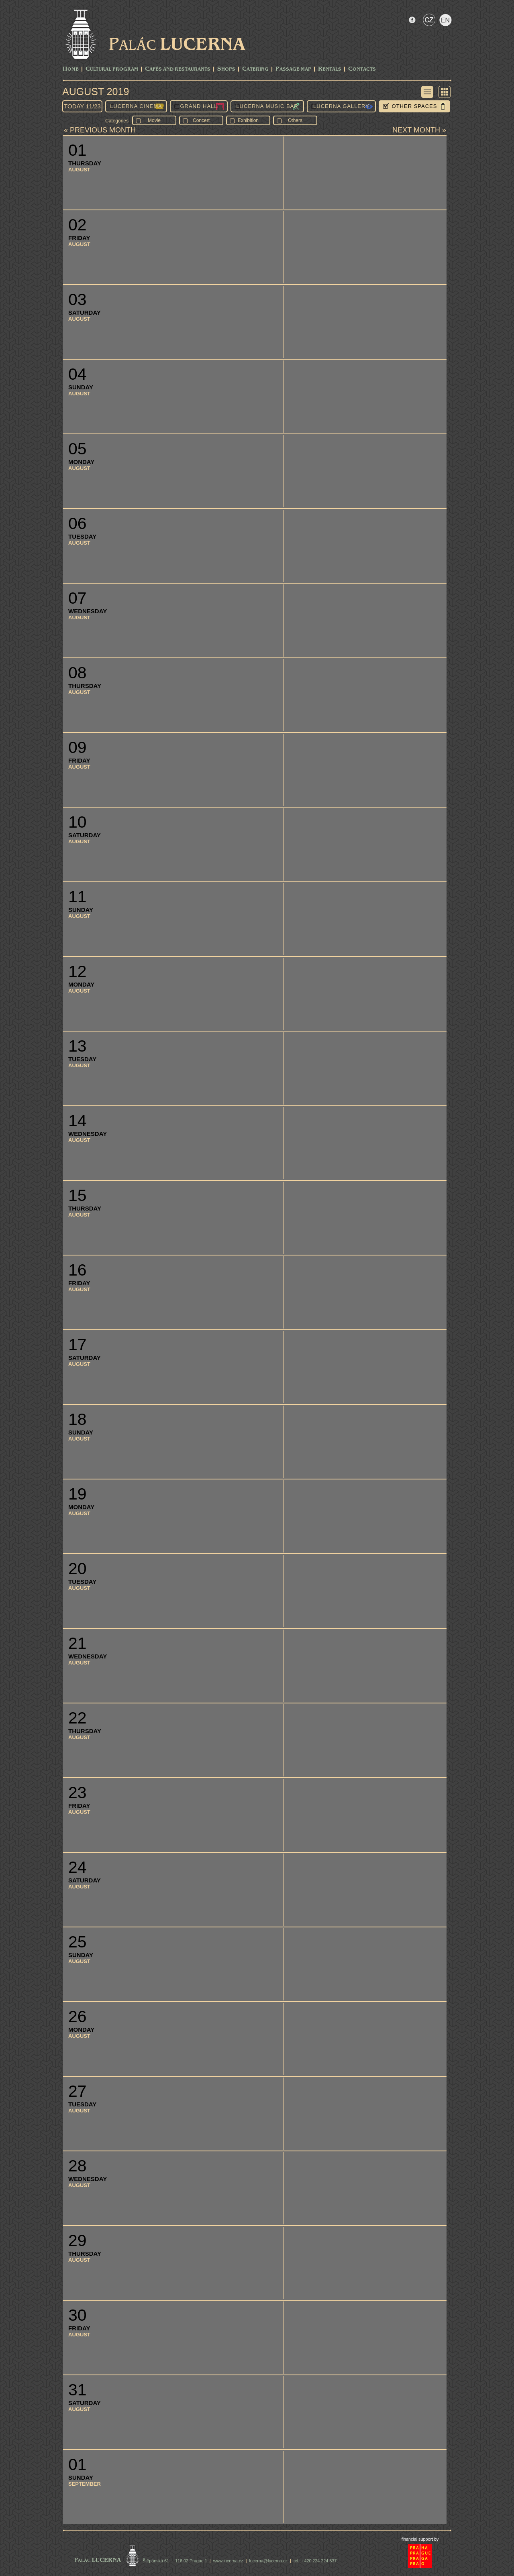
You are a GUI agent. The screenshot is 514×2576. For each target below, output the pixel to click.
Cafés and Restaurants (177, 69)
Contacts (362, 69)
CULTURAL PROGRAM (112, 69)
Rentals (329, 69)
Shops (226, 69)
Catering (255, 69)
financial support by (420, 2539)
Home (71, 69)
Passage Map (293, 69)
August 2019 (95, 91)
